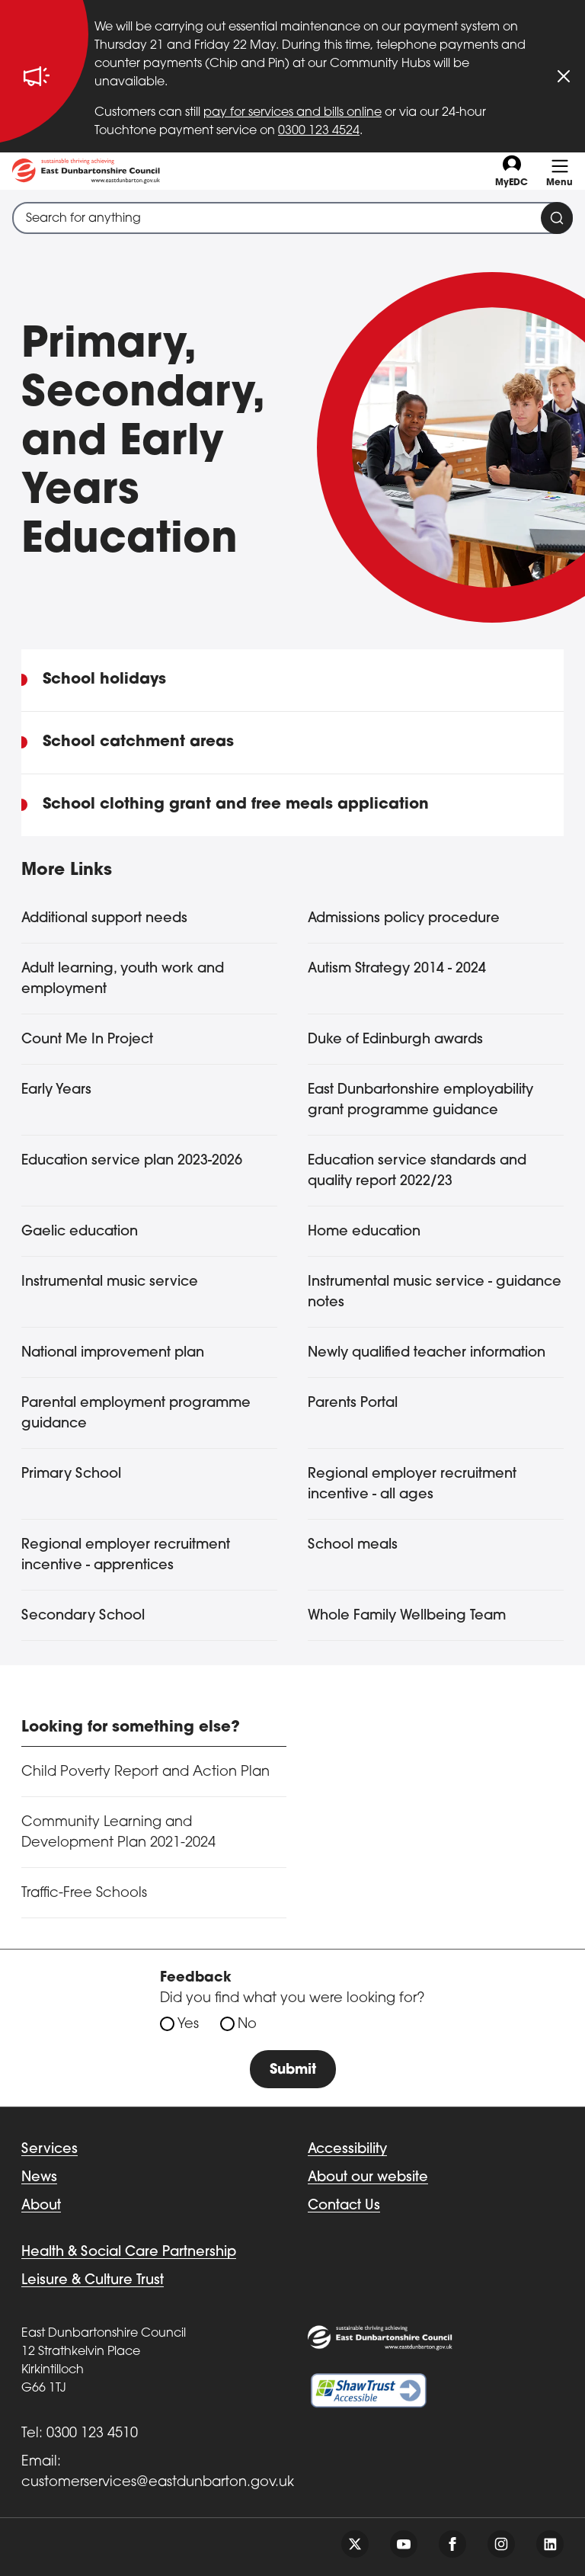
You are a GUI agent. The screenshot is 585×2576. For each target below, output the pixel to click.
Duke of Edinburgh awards (395, 1040)
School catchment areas (138, 742)
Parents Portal (353, 1403)
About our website (368, 2178)
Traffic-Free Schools (84, 1893)
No (247, 2024)
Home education (364, 1232)
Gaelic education (79, 1232)
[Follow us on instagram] (501, 2544)
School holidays (104, 679)
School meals (353, 1545)
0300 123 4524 (319, 131)
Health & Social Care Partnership (128, 2252)
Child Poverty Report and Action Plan (145, 1772)
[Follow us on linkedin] (550, 2544)
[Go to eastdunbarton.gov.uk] (86, 171)
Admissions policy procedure (404, 919)
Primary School (71, 1474)
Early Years (56, 1090)
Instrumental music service (109, 1282)
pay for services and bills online (292, 113)
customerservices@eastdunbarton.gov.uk (157, 2482)
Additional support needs (104, 919)
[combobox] (292, 218)
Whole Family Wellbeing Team (407, 1616)
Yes (188, 2024)
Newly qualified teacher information (426, 1353)
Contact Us (344, 2206)
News (39, 2178)
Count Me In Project (87, 1040)
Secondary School (83, 1616)
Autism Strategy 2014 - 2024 (397, 969)
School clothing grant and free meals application (236, 804)
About (41, 2206)
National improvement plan (112, 1353)
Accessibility (347, 2149)
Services (49, 2149)
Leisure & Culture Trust (92, 2280)
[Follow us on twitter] (355, 2544)
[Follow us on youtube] (403, 2544)
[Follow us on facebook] (452, 2544)
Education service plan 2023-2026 (131, 1161)
